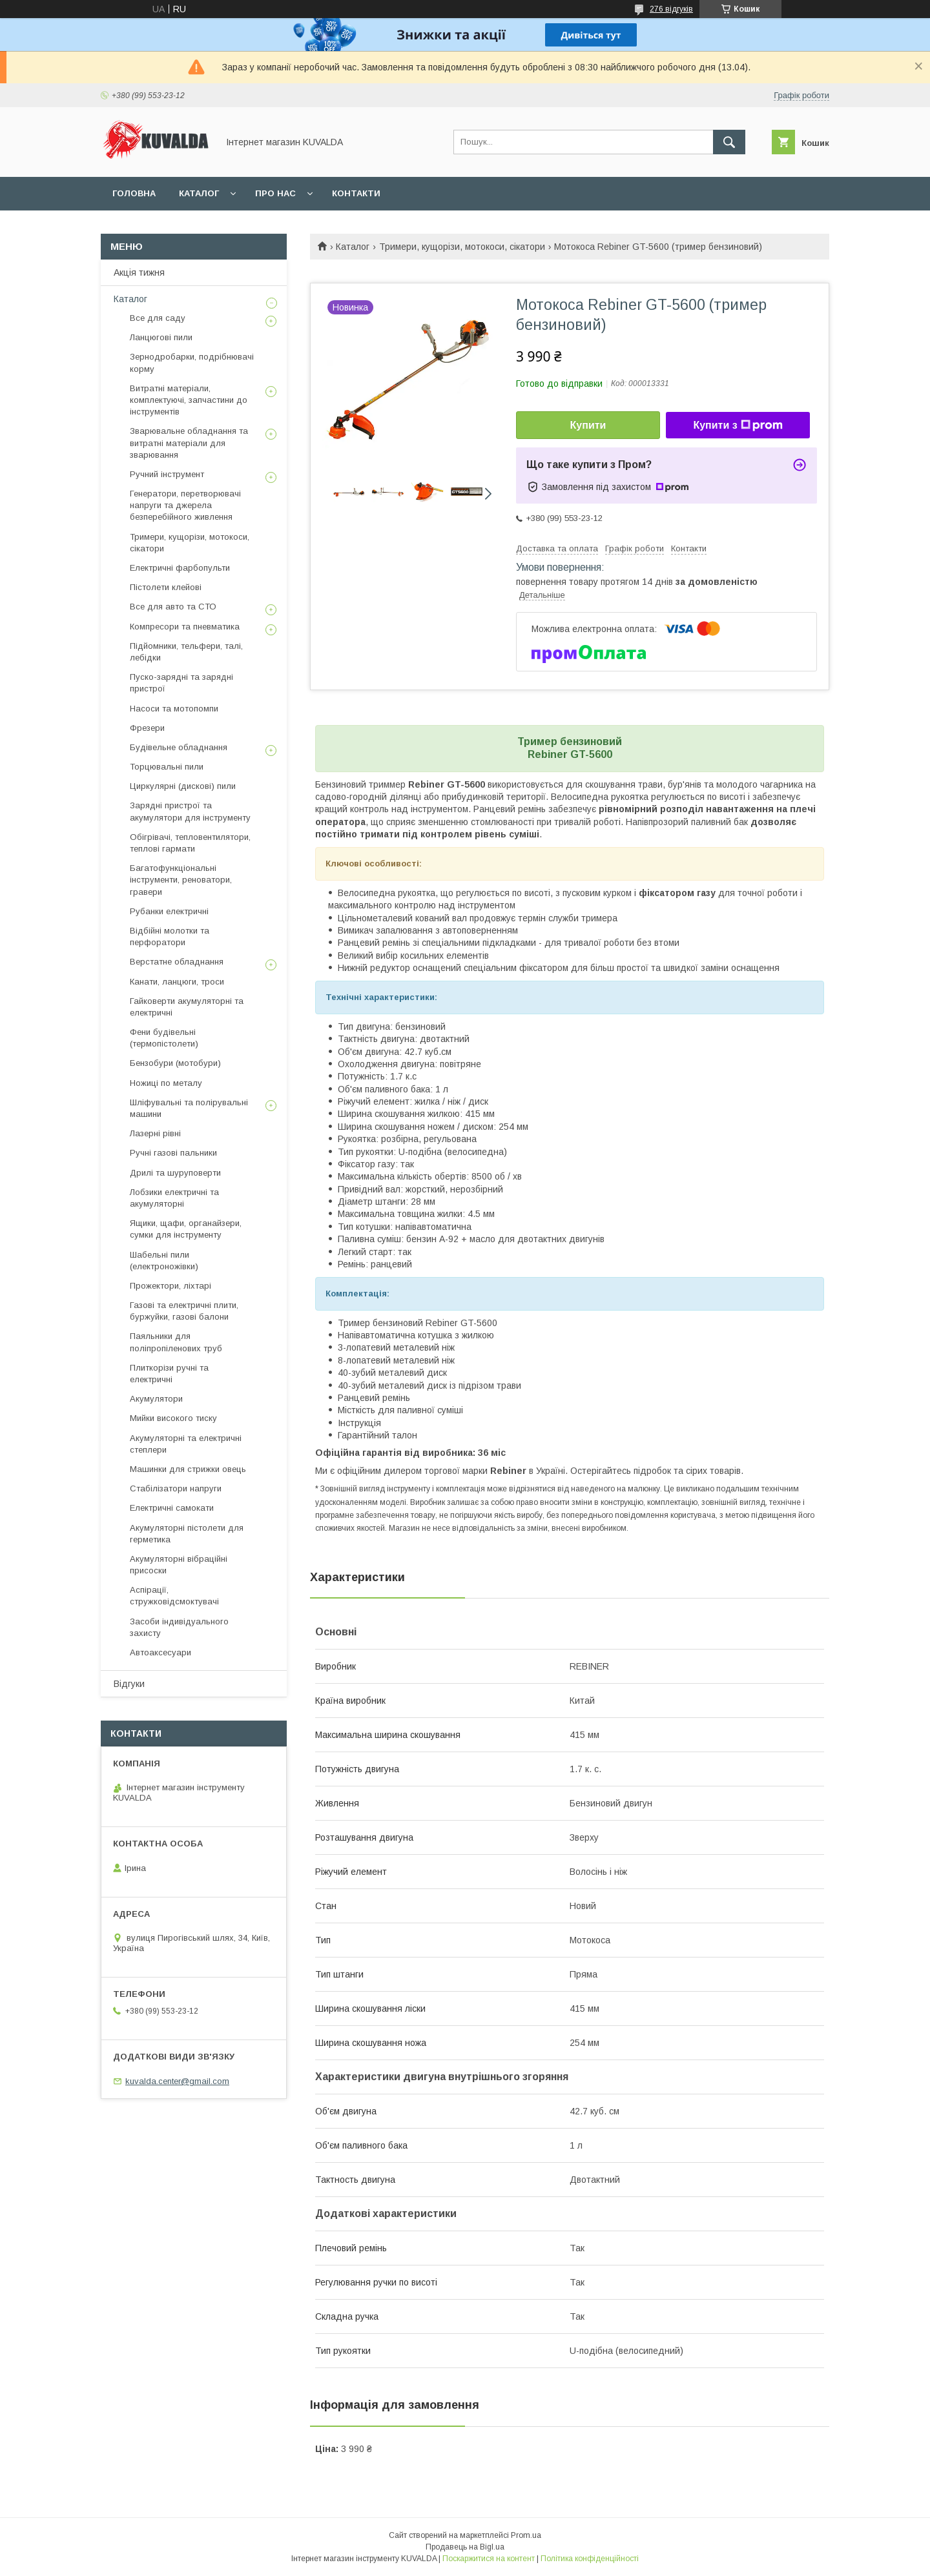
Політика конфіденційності (590, 2558)
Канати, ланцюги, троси (177, 981)
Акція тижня (139, 272)
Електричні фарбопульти (180, 568)
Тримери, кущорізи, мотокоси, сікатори (462, 246)
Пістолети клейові (166, 587)
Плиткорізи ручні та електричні (169, 1373)
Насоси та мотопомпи (174, 708)
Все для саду (157, 318)
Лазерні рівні (155, 1133)
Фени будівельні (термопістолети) (164, 1037)
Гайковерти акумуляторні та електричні (186, 1006)
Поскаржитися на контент (488, 2558)
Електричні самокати (172, 1508)
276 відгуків (671, 9)
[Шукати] (729, 142)
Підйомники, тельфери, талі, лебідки (186, 651)
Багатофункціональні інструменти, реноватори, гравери (181, 879)
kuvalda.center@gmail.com (177, 2081)
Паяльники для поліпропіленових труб (176, 1342)
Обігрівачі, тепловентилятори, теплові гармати (190, 843)
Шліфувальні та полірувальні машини (189, 1108)
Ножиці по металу (166, 1083)
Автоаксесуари (160, 1652)
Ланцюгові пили (161, 337)
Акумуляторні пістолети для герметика (186, 1533)
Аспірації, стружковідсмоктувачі (174, 1595)
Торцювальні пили (166, 767)
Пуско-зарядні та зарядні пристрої (181, 682)
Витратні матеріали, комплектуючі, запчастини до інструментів (188, 399)
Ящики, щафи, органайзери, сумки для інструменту (186, 1229)
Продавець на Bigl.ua (465, 2546)
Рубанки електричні (169, 911)
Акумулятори (156, 1399)
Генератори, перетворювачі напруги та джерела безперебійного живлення (185, 505)
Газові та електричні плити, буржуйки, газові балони (184, 1311)
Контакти (356, 193)
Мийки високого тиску (173, 1418)
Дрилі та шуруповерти (175, 1173)
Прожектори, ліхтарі (170, 1286)
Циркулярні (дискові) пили (183, 786)
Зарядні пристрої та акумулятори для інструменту (190, 811)
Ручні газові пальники (173, 1153)
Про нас (275, 193)
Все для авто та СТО (173, 606)
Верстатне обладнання (176, 961)
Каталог (199, 193)
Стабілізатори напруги (176, 1488)
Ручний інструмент (167, 474)
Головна (134, 193)
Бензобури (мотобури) (175, 1063)
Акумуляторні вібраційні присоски (178, 1564)
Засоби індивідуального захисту (179, 1627)
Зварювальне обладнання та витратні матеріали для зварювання (189, 442)
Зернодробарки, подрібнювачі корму (192, 362)
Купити (588, 425)
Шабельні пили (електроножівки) (164, 1260)
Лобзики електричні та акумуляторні (174, 1198)
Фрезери (147, 728)
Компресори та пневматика (185, 626)
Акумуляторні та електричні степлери (186, 1444)
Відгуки (129, 1684)
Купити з (737, 425)
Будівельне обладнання (178, 747)
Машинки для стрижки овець (188, 1469)
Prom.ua (526, 2535)
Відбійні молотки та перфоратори (169, 936)
